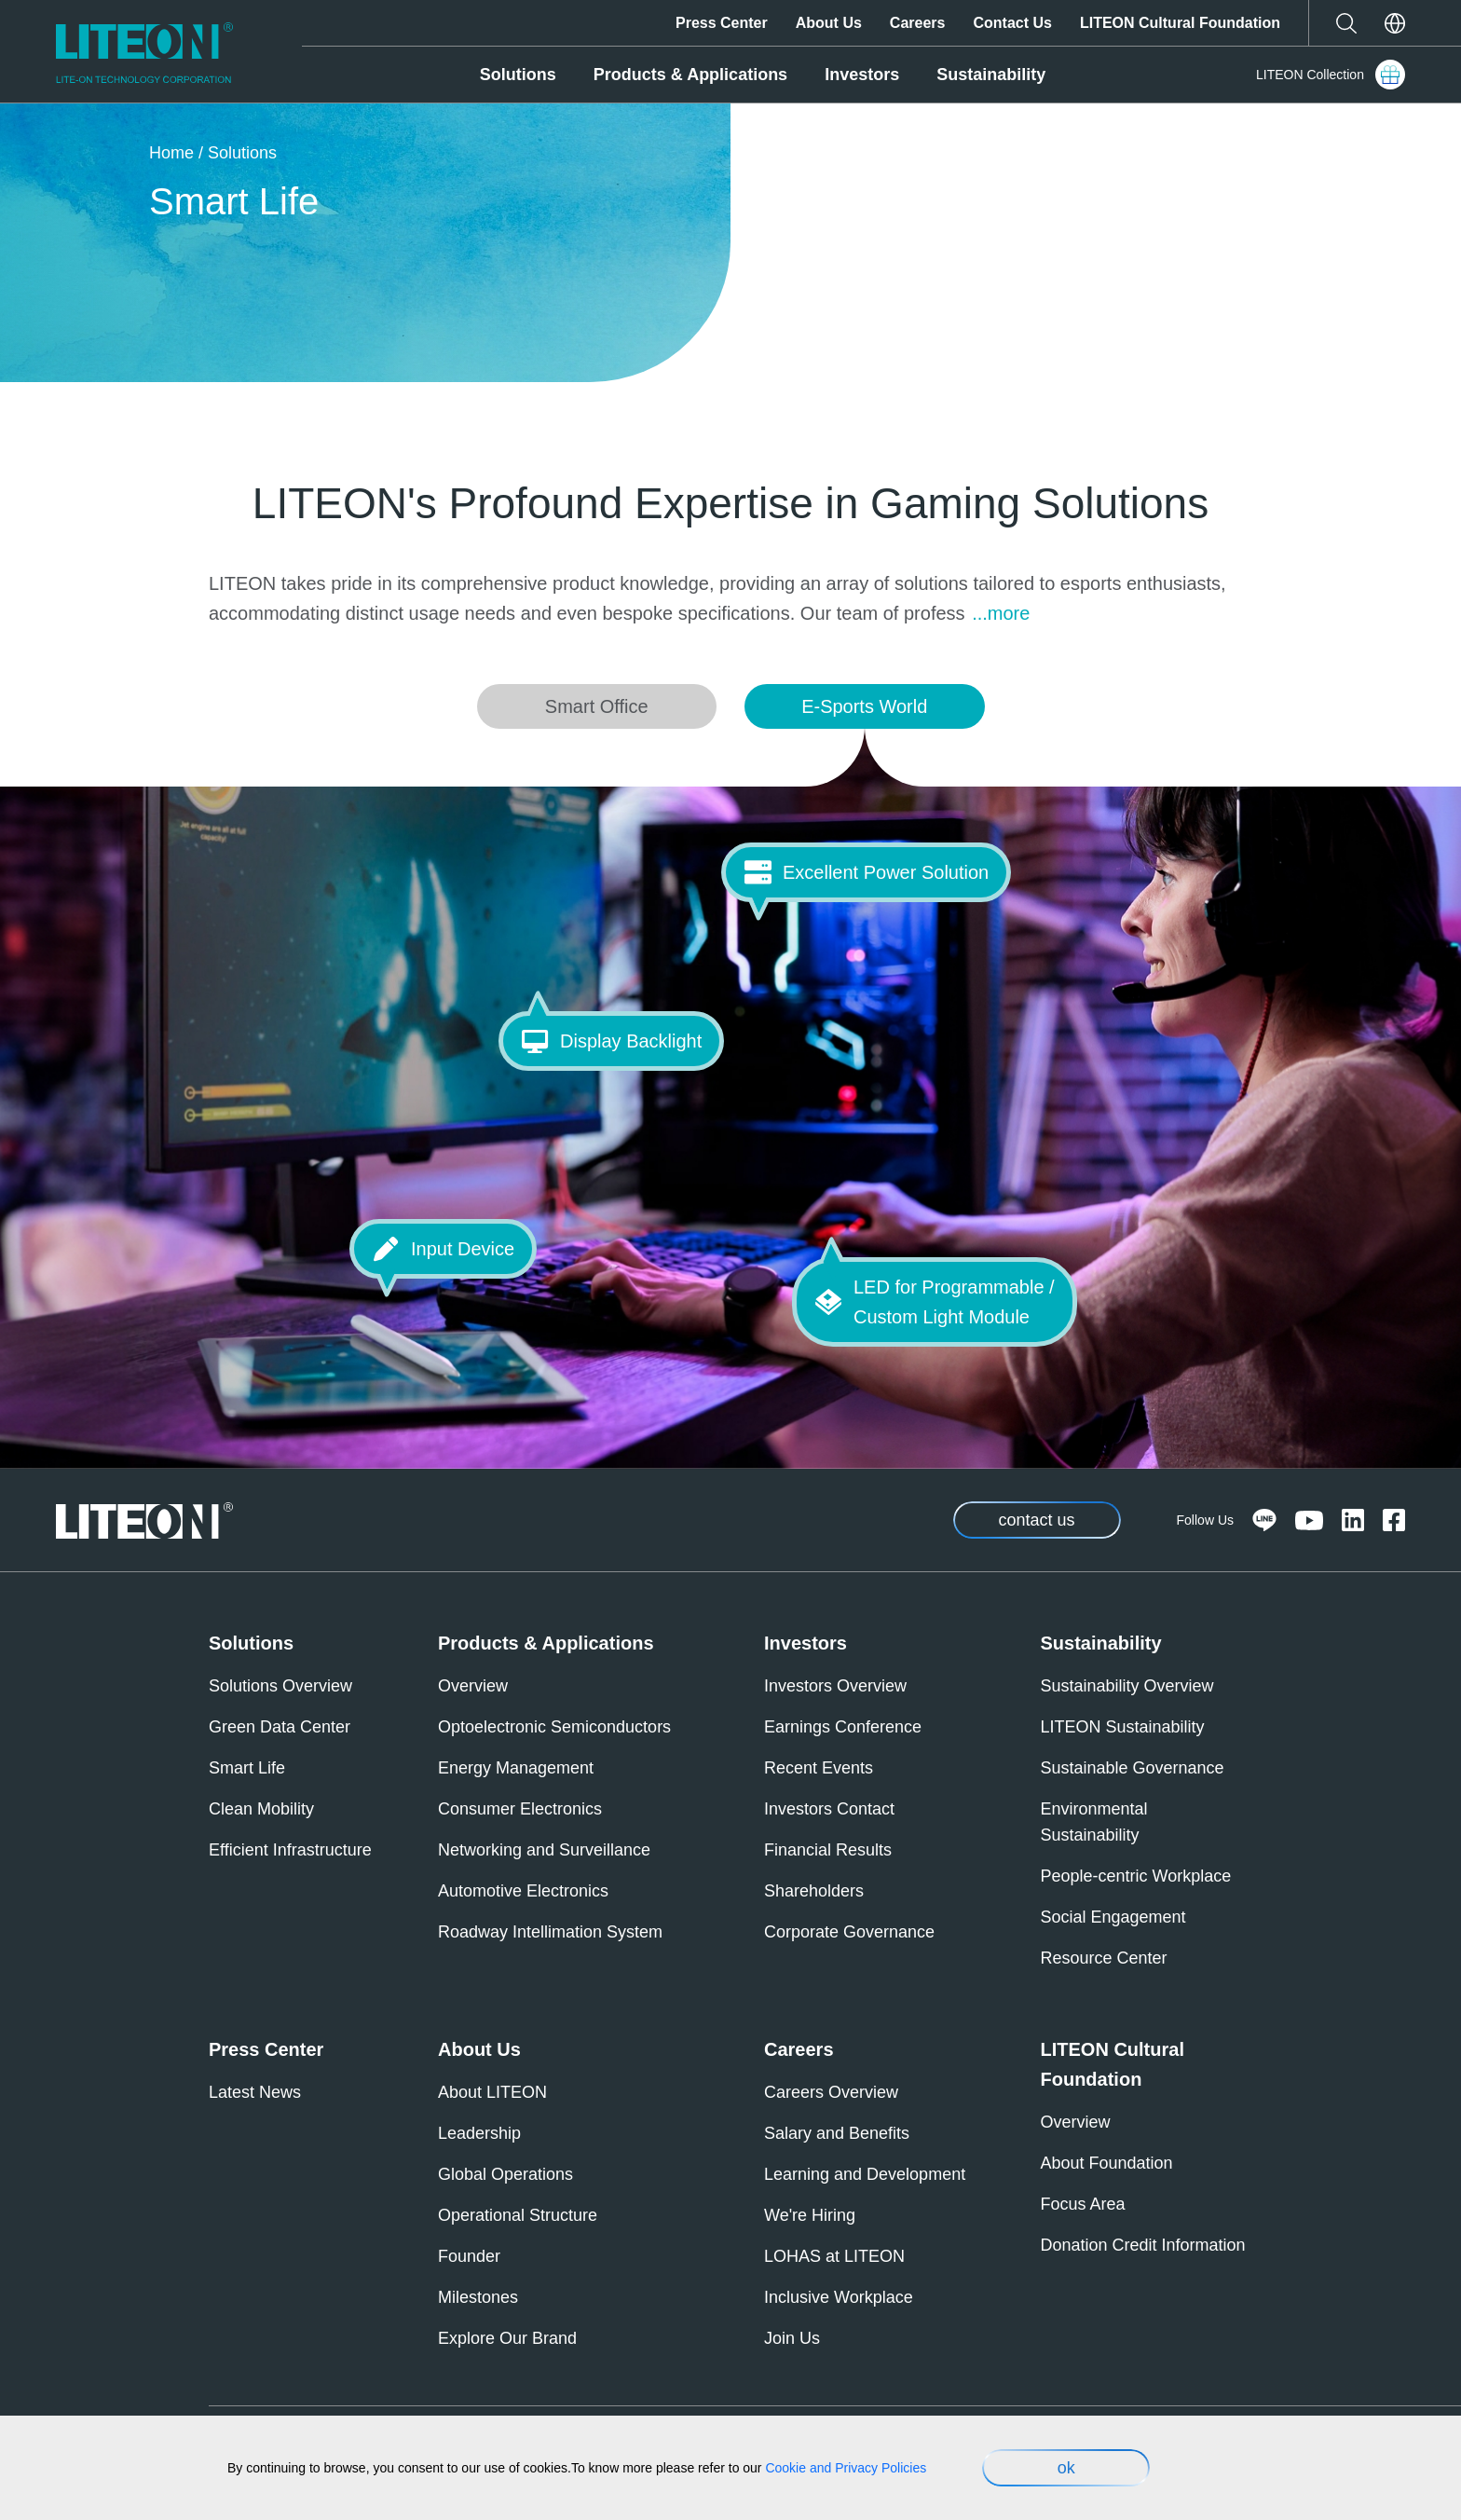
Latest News (255, 2092)
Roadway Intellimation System (550, 1932)
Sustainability (990, 74)
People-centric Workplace (1136, 1876)
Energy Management (516, 1768)
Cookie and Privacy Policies (845, 2467)
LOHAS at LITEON (834, 2256)
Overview (473, 1686)
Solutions (518, 74)
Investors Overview (835, 1686)
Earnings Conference (843, 1727)
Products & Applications (690, 74)
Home (171, 153)
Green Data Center (279, 1727)
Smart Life (247, 1768)
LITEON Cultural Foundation (1180, 23)
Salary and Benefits (836, 2133)
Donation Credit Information (1143, 2245)
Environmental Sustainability (1094, 1822)
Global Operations (505, 2174)
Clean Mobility (261, 1809)
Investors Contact (829, 1809)
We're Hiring (809, 2215)
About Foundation (1107, 2163)
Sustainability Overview (1127, 1686)
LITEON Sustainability (1123, 1727)
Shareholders (814, 1891)
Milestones (478, 2297)
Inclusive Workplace (838, 2297)
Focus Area (1083, 2204)
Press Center (722, 23)
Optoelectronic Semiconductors (554, 1727)
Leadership (479, 2133)
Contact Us (1012, 23)
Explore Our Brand (507, 2338)
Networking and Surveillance (544, 1850)
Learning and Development (864, 2174)
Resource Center (1104, 1958)
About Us (829, 23)
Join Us (792, 2338)
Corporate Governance (849, 1932)
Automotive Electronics (523, 1891)
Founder (469, 2256)
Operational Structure (517, 2215)
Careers (918, 23)
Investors (862, 74)
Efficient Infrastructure (290, 1850)
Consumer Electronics (520, 1809)
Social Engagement (1113, 1917)
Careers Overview (831, 2092)
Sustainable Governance (1132, 1768)
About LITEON (492, 2092)
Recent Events (818, 1768)
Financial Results (828, 1850)
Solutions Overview (280, 1686)
